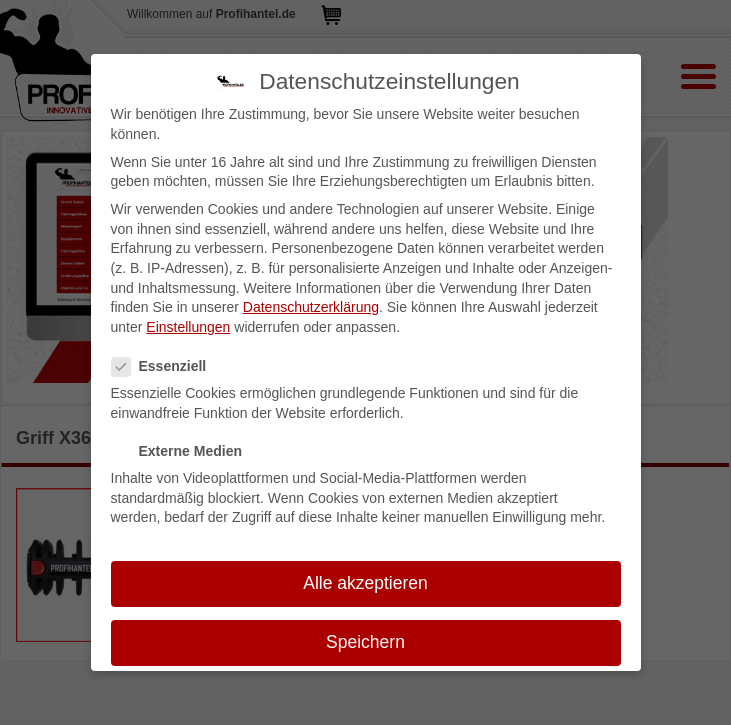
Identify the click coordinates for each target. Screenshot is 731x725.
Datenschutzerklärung (311, 307)
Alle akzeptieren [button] (365, 583)
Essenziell (165, 366)
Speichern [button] (365, 642)
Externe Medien (183, 451)
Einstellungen (188, 327)
